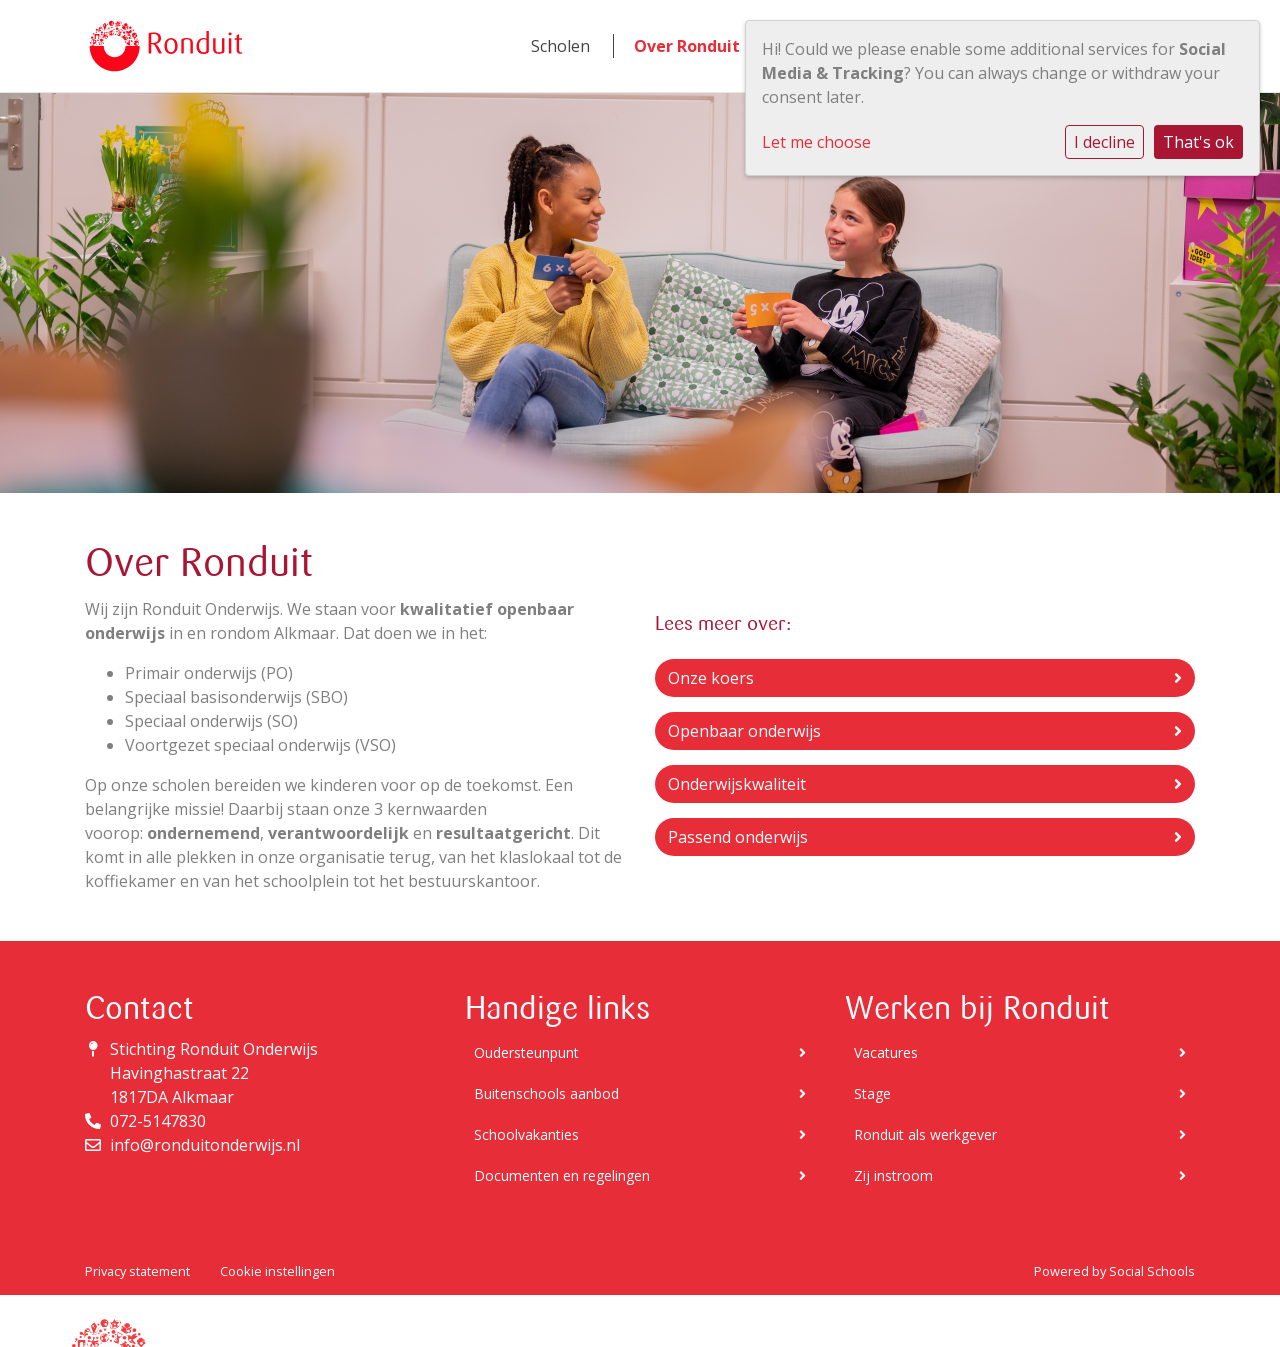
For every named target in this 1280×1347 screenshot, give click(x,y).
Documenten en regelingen (640, 1175)
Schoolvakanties (640, 1134)
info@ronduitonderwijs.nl (205, 1145)
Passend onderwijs (925, 837)
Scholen (560, 46)
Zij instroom (1020, 1175)
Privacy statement (137, 1271)
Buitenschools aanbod (640, 1093)
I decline (1104, 142)
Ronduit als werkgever (1020, 1134)
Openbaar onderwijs (925, 731)
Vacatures (1020, 1052)
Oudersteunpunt (640, 1052)
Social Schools (1152, 1271)
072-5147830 (158, 1121)
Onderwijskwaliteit (925, 784)
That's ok (1198, 142)
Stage (1020, 1093)
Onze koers (925, 678)
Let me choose (816, 142)
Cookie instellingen (277, 1271)
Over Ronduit (687, 46)
